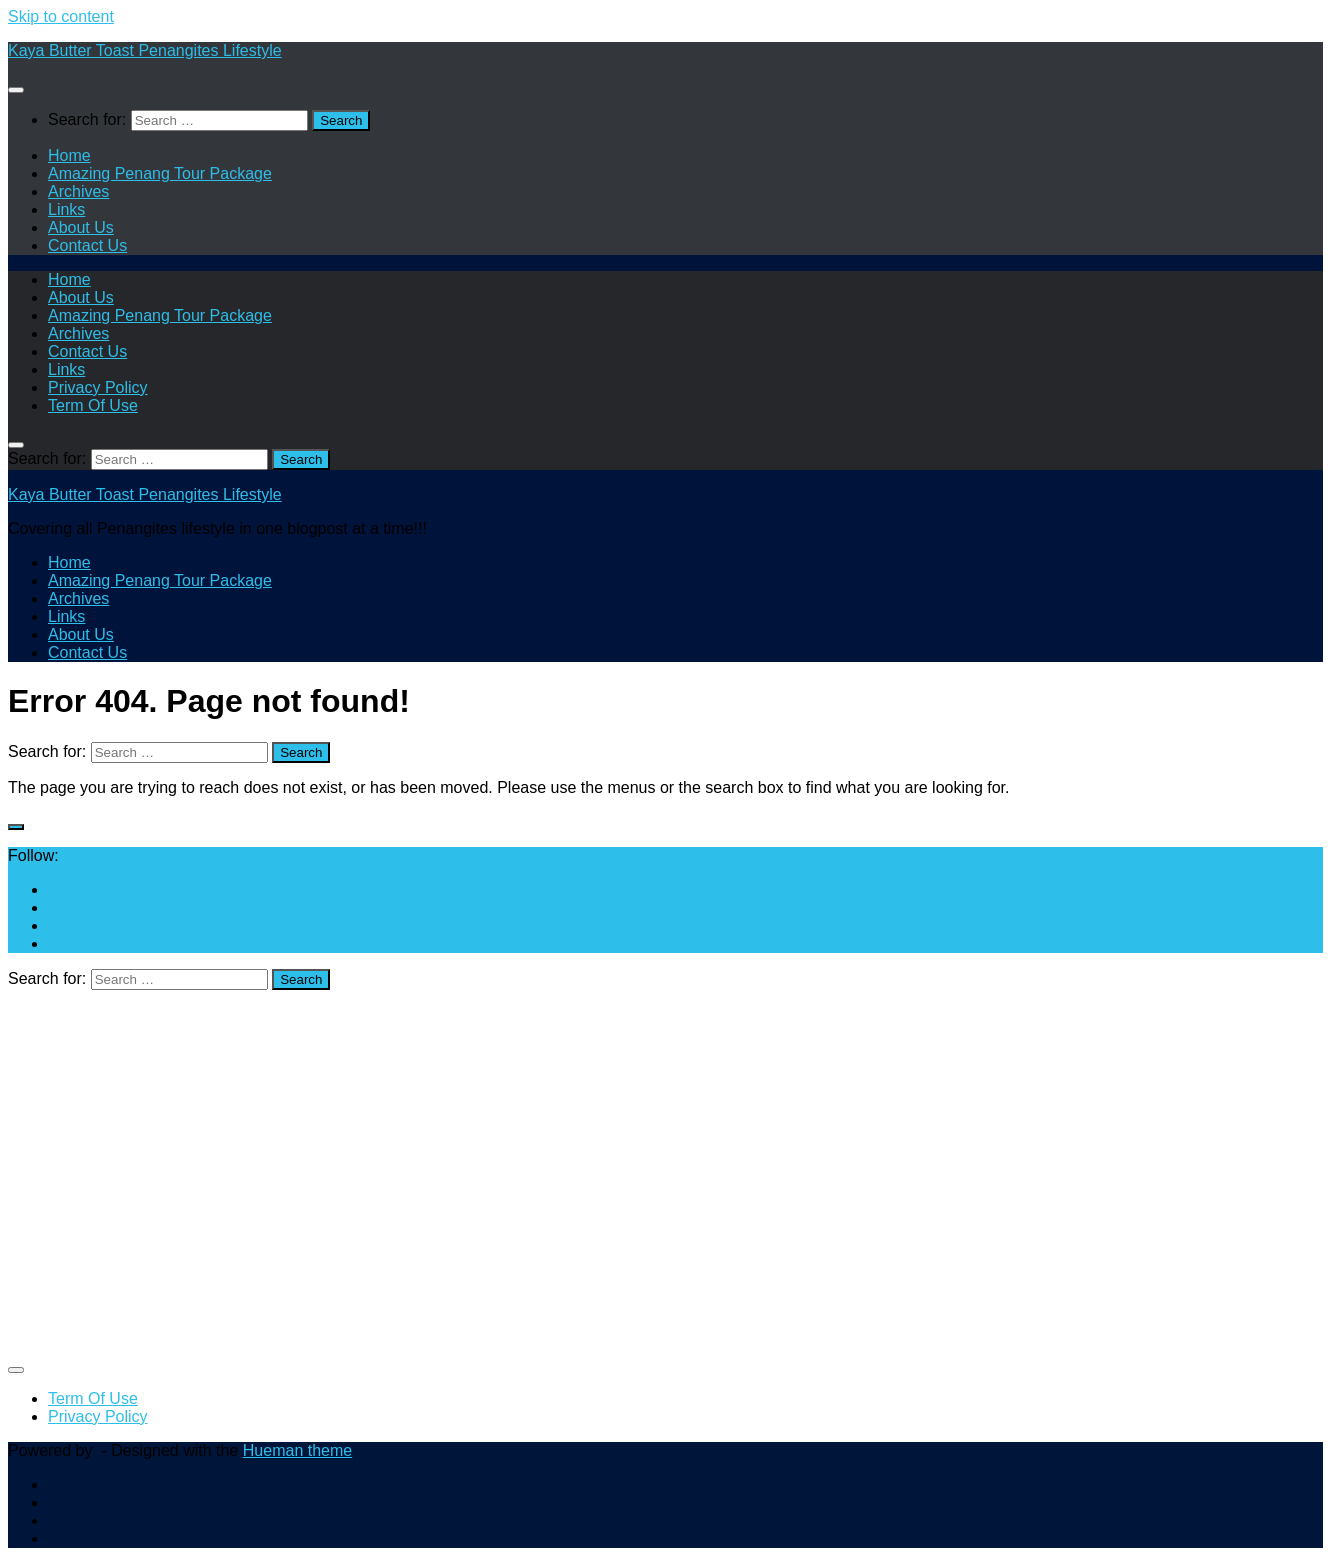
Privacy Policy (98, 387)
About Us (81, 227)
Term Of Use (93, 405)
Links (66, 209)
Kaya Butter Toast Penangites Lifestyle (145, 50)
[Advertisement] (608, 1182)
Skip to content (61, 16)
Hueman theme (297, 1450)
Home (69, 155)
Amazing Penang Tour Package (160, 173)
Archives (78, 191)
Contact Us (87, 245)
